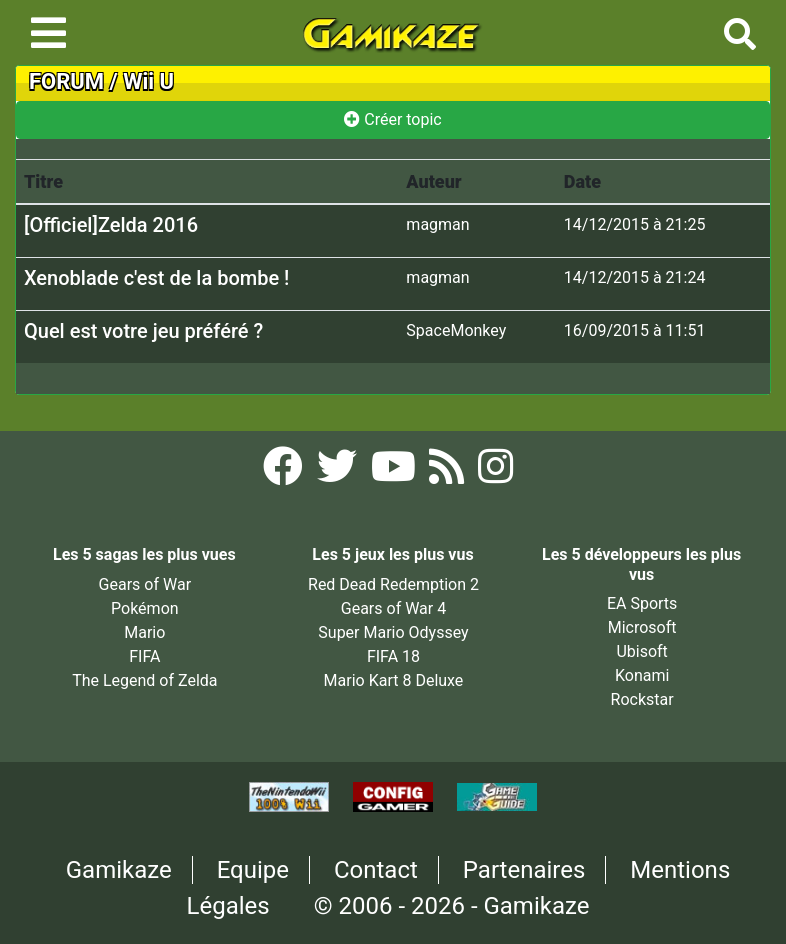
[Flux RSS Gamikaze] (448, 472)
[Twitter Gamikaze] (339, 472)
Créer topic (392, 119)
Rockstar (642, 699)
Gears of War (145, 584)
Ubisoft (641, 651)
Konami (642, 675)
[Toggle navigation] (48, 33)
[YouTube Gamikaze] (395, 472)
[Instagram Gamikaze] (495, 472)
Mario (144, 632)
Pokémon (145, 608)
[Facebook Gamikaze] (285, 472)
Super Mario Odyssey (393, 632)
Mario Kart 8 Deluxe (394, 680)
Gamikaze (119, 870)
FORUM (66, 81)
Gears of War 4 (393, 608)
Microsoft (642, 627)
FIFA (144, 656)
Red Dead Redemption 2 (393, 584)
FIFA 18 (393, 656)
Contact (376, 870)
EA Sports (642, 603)
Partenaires (524, 870)
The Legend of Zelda (144, 680)
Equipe (253, 870)
